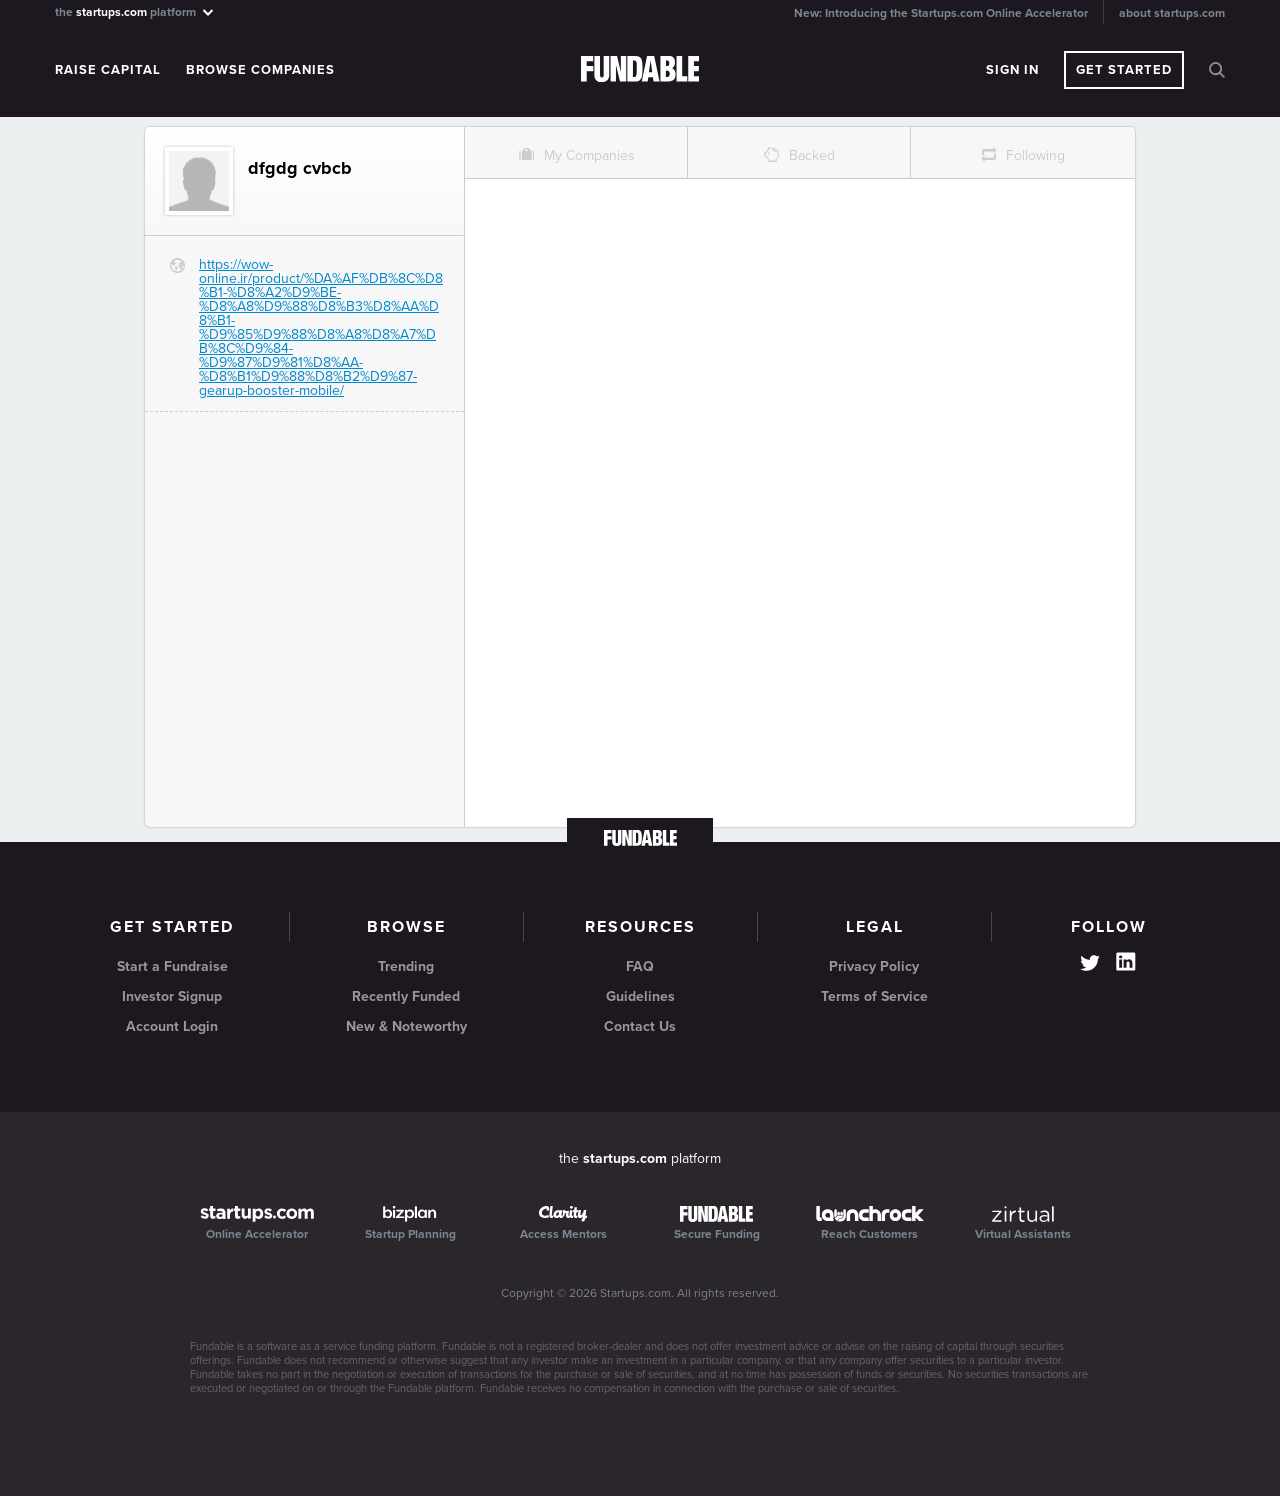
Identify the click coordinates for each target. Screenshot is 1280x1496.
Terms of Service (874, 996)
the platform (135, 11)
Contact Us (640, 1026)
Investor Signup (172, 996)
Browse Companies (260, 70)
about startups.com (1172, 13)
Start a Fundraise (172, 966)
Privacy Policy (874, 966)
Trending (406, 966)
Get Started (1124, 70)
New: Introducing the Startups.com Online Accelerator (941, 13)
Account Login (172, 1026)
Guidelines (640, 996)
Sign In (1012, 70)
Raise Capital (108, 70)
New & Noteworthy (406, 1026)
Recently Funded (406, 996)
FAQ (640, 966)
